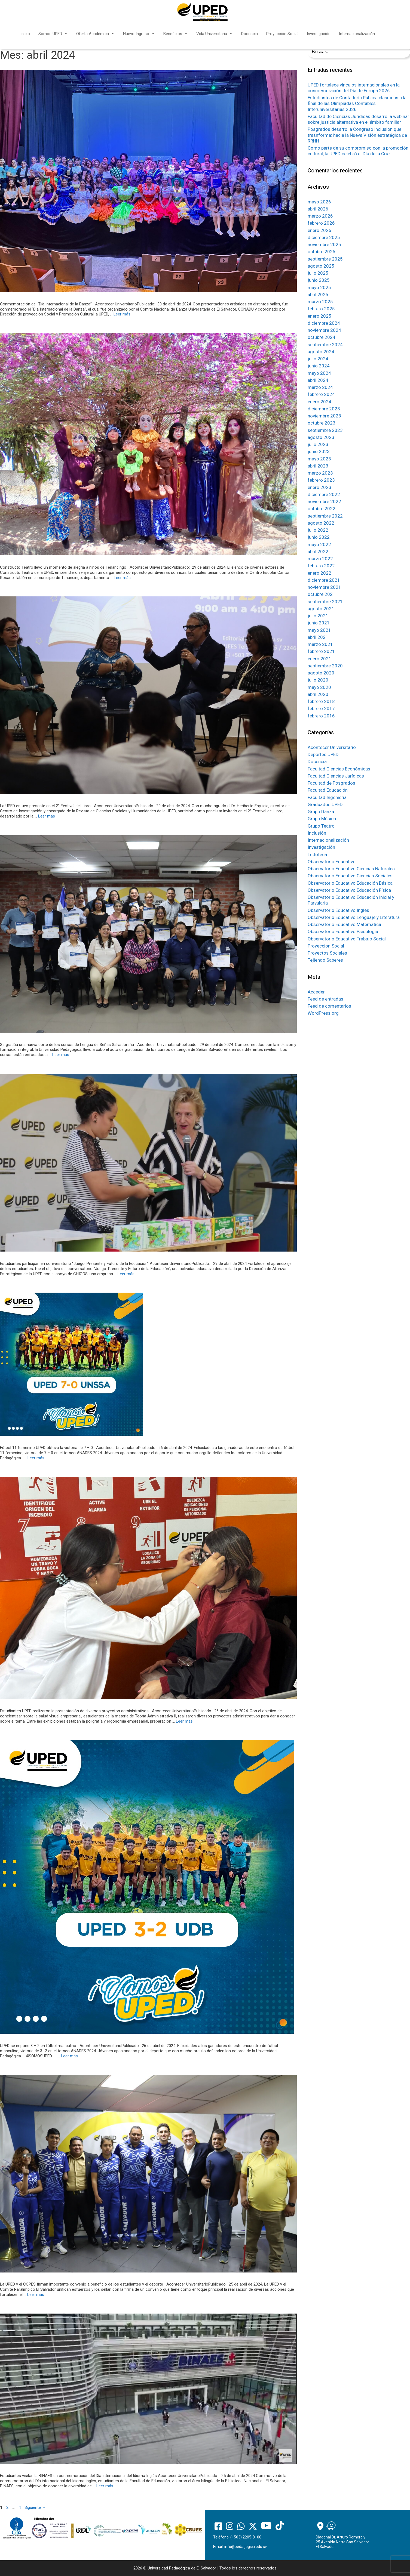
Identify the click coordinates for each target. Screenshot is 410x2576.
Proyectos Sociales (327, 953)
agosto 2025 (321, 266)
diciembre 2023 (324, 408)
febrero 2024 (321, 394)
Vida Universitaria (214, 34)
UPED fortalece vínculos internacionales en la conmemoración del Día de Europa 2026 (354, 87)
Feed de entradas (325, 999)
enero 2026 (319, 230)
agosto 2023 (321, 437)
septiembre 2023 (325, 430)
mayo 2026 (319, 202)
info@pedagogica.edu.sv (245, 2546)
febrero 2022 (321, 565)
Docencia (249, 33)
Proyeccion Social (326, 946)
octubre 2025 (321, 251)
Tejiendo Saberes (325, 960)
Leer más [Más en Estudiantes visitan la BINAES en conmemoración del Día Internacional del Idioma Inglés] (104, 2486)
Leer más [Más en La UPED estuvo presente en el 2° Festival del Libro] (46, 816)
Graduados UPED (325, 804)
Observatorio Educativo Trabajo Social (347, 939)
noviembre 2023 (324, 416)
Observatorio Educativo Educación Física (349, 890)
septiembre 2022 (325, 516)
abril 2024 (318, 380)
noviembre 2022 (324, 501)
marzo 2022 (320, 558)
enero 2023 (319, 487)
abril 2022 (318, 551)
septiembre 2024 (325, 344)
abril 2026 (318, 209)
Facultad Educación (328, 790)
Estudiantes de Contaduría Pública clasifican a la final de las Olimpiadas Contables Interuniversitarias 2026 (357, 103)
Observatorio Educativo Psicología (343, 931)
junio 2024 (319, 366)
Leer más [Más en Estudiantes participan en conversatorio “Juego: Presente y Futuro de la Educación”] (126, 1273)
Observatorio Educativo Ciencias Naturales (351, 868)
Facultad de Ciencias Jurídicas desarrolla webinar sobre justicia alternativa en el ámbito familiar (358, 119)
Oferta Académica (95, 34)
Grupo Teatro (321, 826)
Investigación (319, 33)
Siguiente (35, 2507)
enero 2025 (319, 316)
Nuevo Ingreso (139, 34)
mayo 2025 (319, 287)
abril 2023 (318, 466)
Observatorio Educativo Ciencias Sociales (350, 875)
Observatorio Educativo (332, 861)
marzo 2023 (320, 473)
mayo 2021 (319, 630)
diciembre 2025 (324, 237)
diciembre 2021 (324, 580)
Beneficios (175, 34)
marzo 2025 (320, 301)
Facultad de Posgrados (331, 783)
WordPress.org (323, 1013)
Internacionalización (357, 33)
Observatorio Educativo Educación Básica (350, 883)
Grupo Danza (321, 811)
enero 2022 (319, 573)
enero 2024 (319, 401)
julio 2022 (318, 530)
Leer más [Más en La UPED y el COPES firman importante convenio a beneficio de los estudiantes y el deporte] (35, 2294)
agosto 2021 (321, 608)
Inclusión (317, 833)
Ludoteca (317, 854)
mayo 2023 (319, 459)
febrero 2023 (321, 480)
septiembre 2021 (325, 601)
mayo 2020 (319, 687)
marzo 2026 (320, 216)
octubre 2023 (321, 423)
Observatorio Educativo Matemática (344, 924)
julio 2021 (318, 615)
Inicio (25, 33)
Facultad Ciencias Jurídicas (336, 776)
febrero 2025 (321, 308)
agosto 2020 (321, 673)
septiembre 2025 (325, 259)
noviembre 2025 (324, 244)
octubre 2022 (321, 508)
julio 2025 (318, 273)
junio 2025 (319, 280)
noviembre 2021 (324, 587)
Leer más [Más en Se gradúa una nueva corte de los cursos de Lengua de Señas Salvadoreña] (60, 1054)
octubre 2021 (321, 594)
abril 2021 (318, 637)
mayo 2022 (319, 544)
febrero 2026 (321, 223)
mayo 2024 (319, 373)
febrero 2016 (321, 716)
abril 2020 (318, 694)
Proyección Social (282, 33)
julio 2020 (318, 680)
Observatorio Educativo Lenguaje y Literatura (354, 917)
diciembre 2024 (324, 323)
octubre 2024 (321, 337)
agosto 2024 (321, 351)
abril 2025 (318, 294)
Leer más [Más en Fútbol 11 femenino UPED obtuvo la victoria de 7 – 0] (35, 1458)
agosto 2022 (321, 523)
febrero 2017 (321, 708)
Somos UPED (53, 34)
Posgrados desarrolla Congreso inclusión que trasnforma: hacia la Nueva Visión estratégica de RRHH (357, 135)
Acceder (316, 992)
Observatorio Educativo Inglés (338, 910)
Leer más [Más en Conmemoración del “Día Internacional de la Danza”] (122, 314)
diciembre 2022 (324, 494)
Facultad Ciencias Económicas (339, 769)
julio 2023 (318, 444)
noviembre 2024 (324, 330)
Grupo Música (322, 818)
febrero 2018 (321, 701)
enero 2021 (319, 658)
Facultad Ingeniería (327, 797)
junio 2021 (319, 623)
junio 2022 (319, 537)
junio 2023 (319, 451)
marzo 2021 (320, 644)
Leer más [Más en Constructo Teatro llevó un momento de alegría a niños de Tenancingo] (122, 577)
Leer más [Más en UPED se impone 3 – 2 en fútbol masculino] (69, 2056)
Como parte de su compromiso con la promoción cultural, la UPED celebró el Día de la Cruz (358, 150)
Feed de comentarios (329, 1006)
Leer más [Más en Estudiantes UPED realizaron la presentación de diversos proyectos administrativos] (184, 1721)
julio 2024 (318, 358)
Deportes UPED (323, 754)
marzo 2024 (320, 387)
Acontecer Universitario (332, 747)
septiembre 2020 (325, 665)
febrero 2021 (321, 651)
